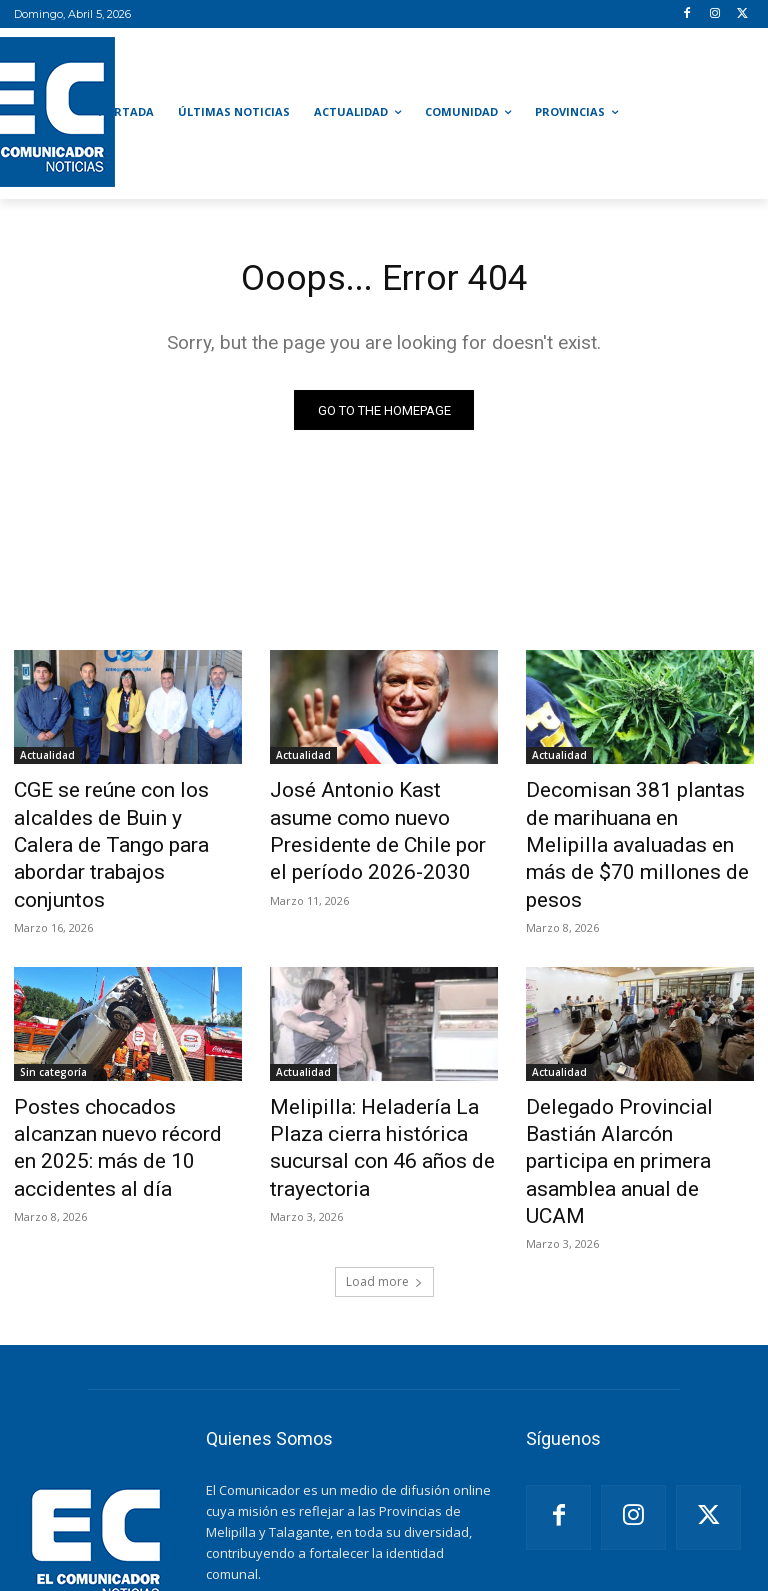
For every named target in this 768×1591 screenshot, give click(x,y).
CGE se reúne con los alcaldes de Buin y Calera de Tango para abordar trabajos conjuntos (127, 825)
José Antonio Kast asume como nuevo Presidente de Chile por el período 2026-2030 (370, 825)
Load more (384, 1167)
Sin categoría (53, 1028)
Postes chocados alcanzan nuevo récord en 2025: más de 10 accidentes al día (117, 1083)
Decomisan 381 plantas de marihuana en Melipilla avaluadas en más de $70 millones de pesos (626, 825)
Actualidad (47, 759)
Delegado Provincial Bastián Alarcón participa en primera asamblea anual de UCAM (631, 1083)
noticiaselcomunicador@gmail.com (348, 1501)
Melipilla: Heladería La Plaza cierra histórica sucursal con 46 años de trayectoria (376, 1083)
